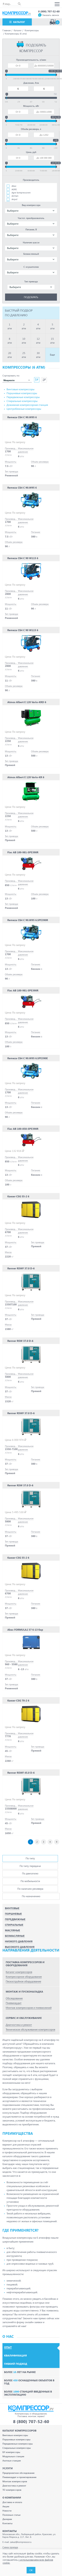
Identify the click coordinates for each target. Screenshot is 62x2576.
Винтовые (12, 1908)
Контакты (7, 2523)
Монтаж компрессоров (14, 2481)
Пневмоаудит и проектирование (19, 2477)
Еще (52, 354)
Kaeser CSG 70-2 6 (18, 1700)
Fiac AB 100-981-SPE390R (22, 852)
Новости (6, 2510)
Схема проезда (10, 2547)
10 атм (24, 340)
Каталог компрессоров (19, 1972)
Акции (5, 2506)
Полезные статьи (11, 2514)
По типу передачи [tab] (30, 1866)
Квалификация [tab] (15, 2355)
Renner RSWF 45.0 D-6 (21, 1772)
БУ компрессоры (11, 2452)
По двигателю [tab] (30, 1873)
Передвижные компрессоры (23, 397)
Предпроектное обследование (18, 2472)
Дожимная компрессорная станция (27, 404)
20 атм (10, 355)
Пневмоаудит (14, 2003)
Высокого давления (19, 1946)
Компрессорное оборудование (24, 1976)
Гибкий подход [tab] (15, 2363)
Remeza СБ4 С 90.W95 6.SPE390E (27, 1058)
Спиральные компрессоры (22, 401)
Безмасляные (15, 1935)
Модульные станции (13, 2456)
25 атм (24, 355)
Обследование (14, 1998)
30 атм (38, 355)
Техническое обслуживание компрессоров (30, 2029)
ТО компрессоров (11, 2489)
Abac (14, 186)
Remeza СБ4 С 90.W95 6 (22, 417)
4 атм (38, 326)
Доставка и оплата (12, 2502)
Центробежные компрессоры (24, 408)
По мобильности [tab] (30, 1881)
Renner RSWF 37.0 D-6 (21, 1268)
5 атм (52, 326)
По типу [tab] (30, 1858)
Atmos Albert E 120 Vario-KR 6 (25, 777)
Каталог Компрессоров (19, 2430)
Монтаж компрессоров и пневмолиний (29, 2007)
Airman (15, 196)
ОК (31, 2570)
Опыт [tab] (8, 2347)
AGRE (14, 189)
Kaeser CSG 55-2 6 (18, 1196)
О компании (11, 2497)
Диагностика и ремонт (19, 2024)
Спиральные (14, 1924)
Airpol (14, 199)
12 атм (38, 340)
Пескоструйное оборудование (23, 1981)
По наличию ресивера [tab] (30, 1888)
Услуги (7, 2468)
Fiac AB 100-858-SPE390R (22, 1128)
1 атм (10, 326)
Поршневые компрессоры (22, 393)
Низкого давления (18, 1941)
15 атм (52, 340)
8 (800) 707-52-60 (49, 11)
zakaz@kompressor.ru (20, 2541)
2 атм (24, 326)
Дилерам (7, 2519)
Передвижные (15, 1919)
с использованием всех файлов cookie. (28, 2561)
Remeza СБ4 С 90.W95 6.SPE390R (27, 920)
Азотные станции (11, 2460)
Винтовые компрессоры (20, 389)
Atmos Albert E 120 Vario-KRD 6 (26, 702)
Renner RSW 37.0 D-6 (20, 1340)
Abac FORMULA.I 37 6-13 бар (25, 1629)
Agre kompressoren (21, 192)
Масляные (12, 1930)
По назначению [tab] (31, 1896)
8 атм (10, 340)
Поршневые (13, 1913)
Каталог (19, 22)
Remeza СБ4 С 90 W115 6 (22, 558)
